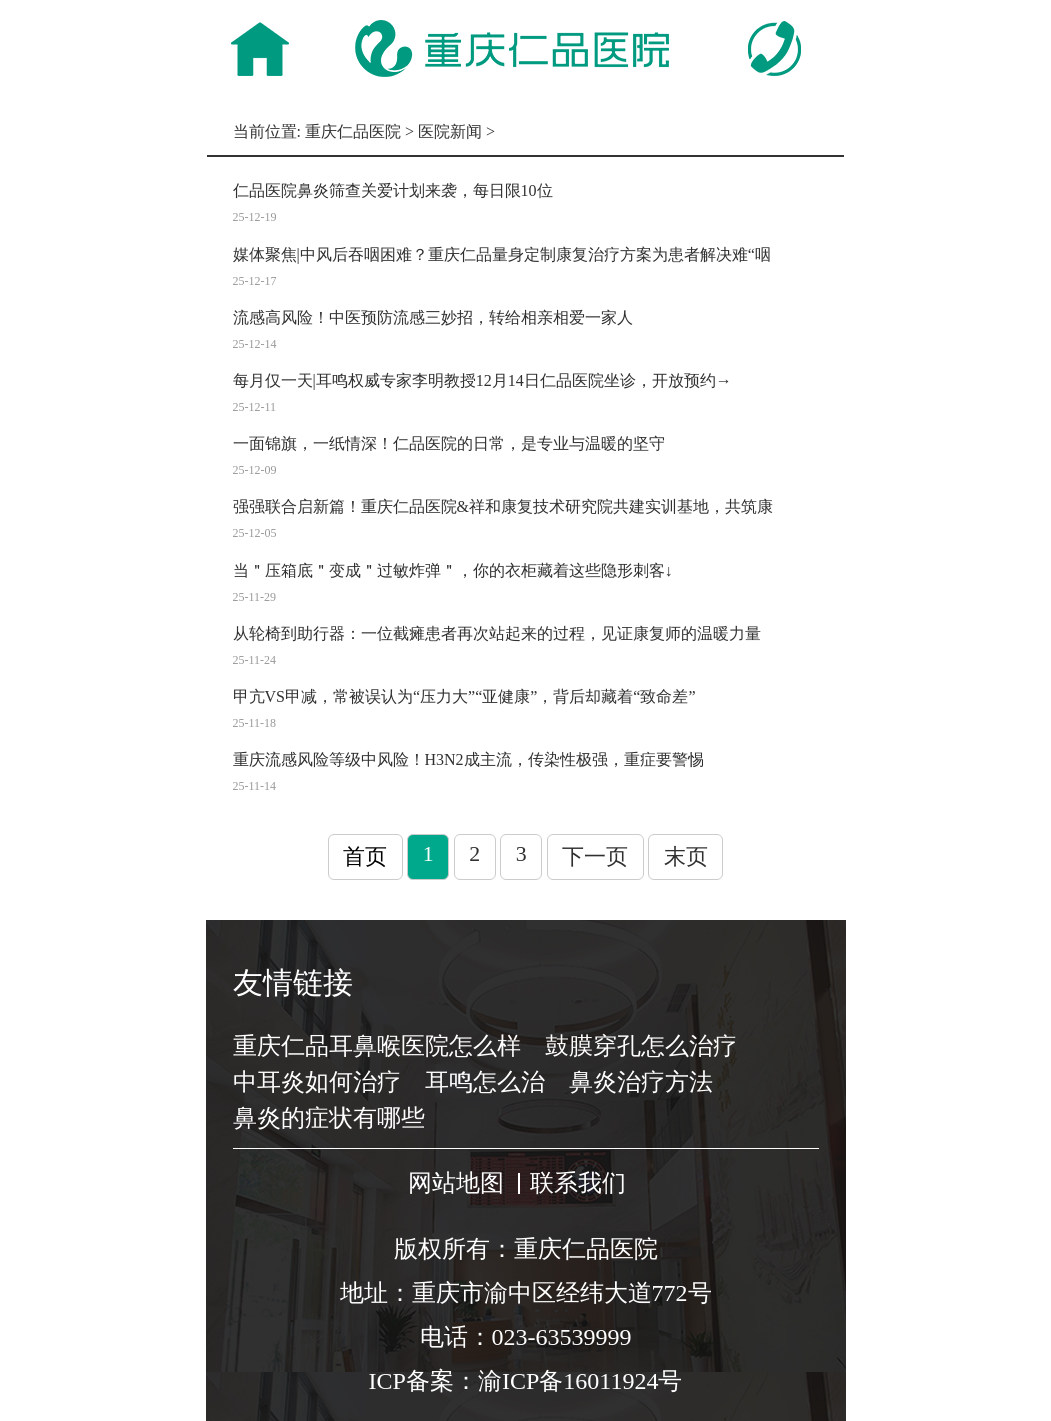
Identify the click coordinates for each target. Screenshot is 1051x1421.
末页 (686, 857)
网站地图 (456, 1183)
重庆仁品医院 (353, 131)
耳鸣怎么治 (485, 1082)
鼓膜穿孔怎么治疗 (641, 1046)
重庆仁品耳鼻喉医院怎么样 (377, 1046)
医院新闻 (450, 131)
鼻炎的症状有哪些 (329, 1118)
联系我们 (578, 1183)
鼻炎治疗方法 (641, 1082)
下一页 (595, 857)
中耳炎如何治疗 (317, 1082)
